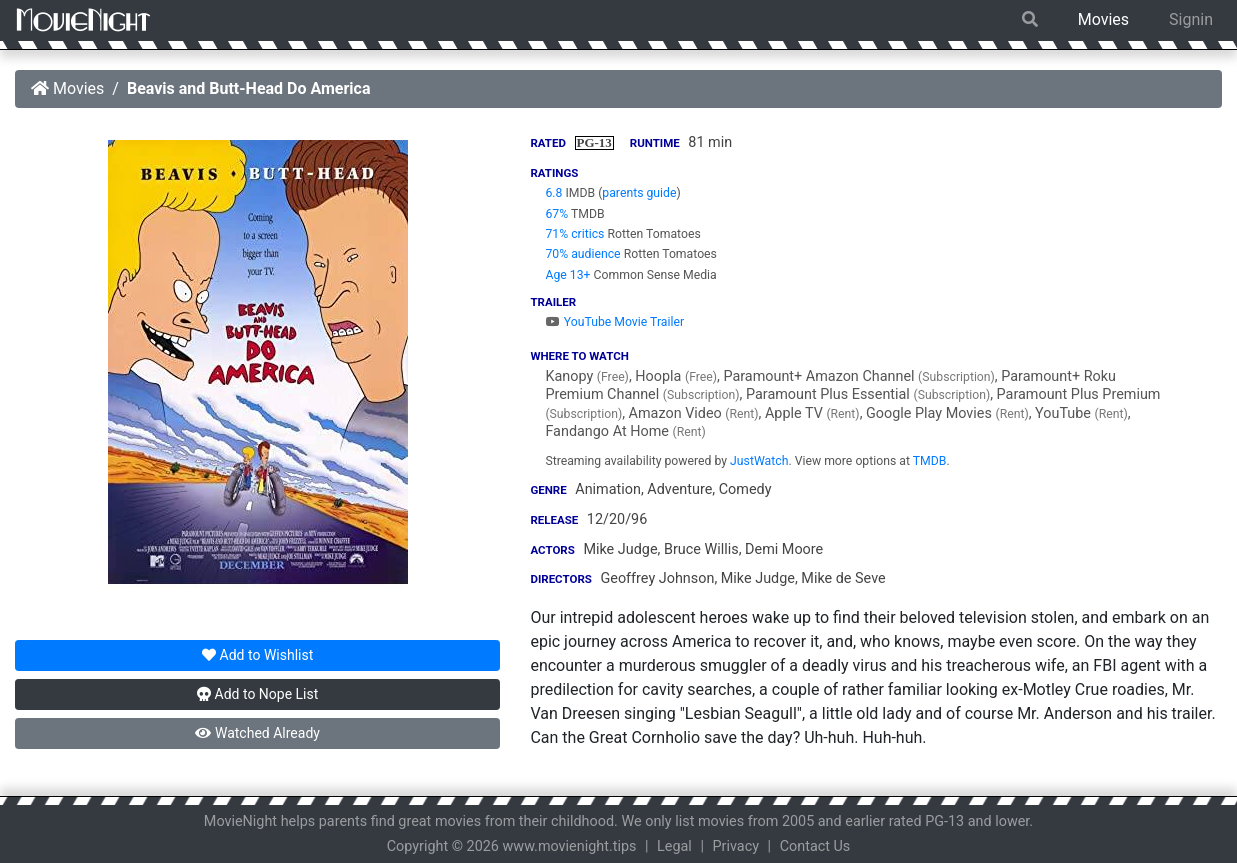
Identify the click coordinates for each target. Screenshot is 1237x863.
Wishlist (257, 655)
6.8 (553, 193)
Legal (674, 846)
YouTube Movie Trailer (614, 322)
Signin (1191, 19)
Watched (257, 733)
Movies (1103, 19)
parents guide (639, 193)
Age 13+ (567, 275)
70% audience (582, 254)
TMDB (930, 461)
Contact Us (815, 846)
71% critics (574, 234)
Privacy (736, 846)
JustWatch (759, 461)
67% (556, 214)
